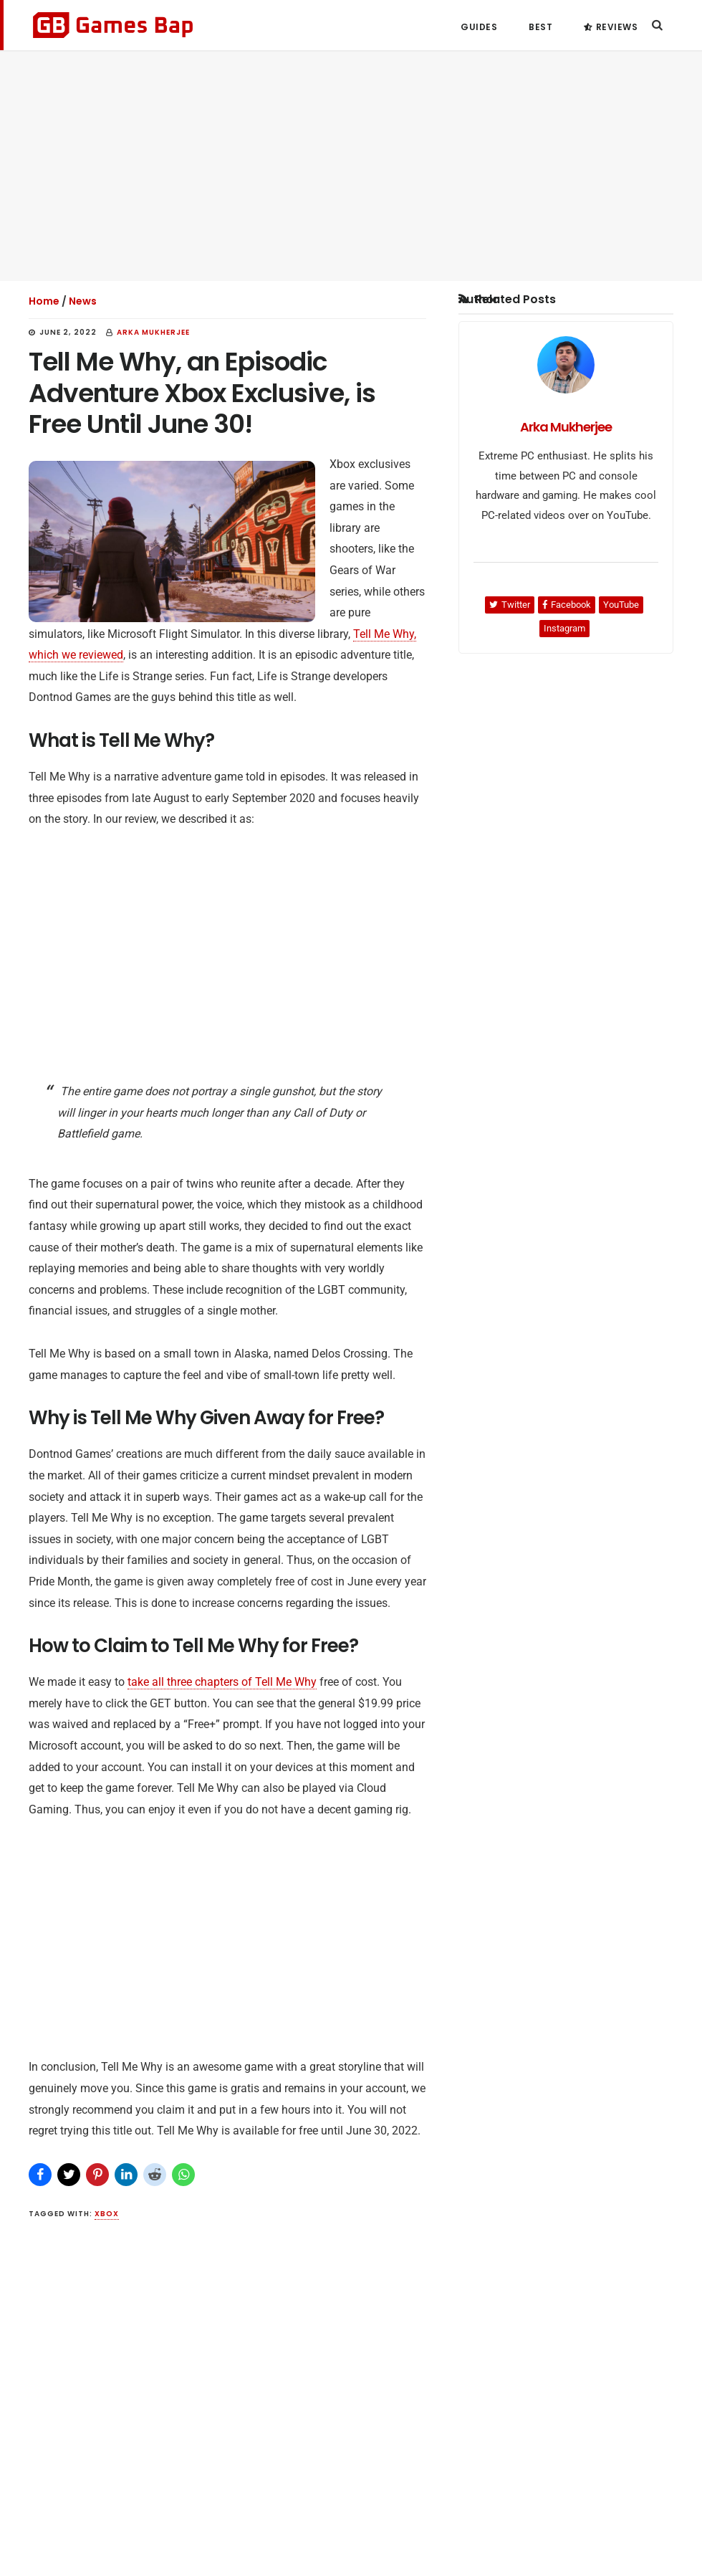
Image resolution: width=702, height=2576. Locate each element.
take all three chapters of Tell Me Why (222, 1682)
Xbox (107, 2213)
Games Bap (112, 25)
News (83, 301)
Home (44, 301)
